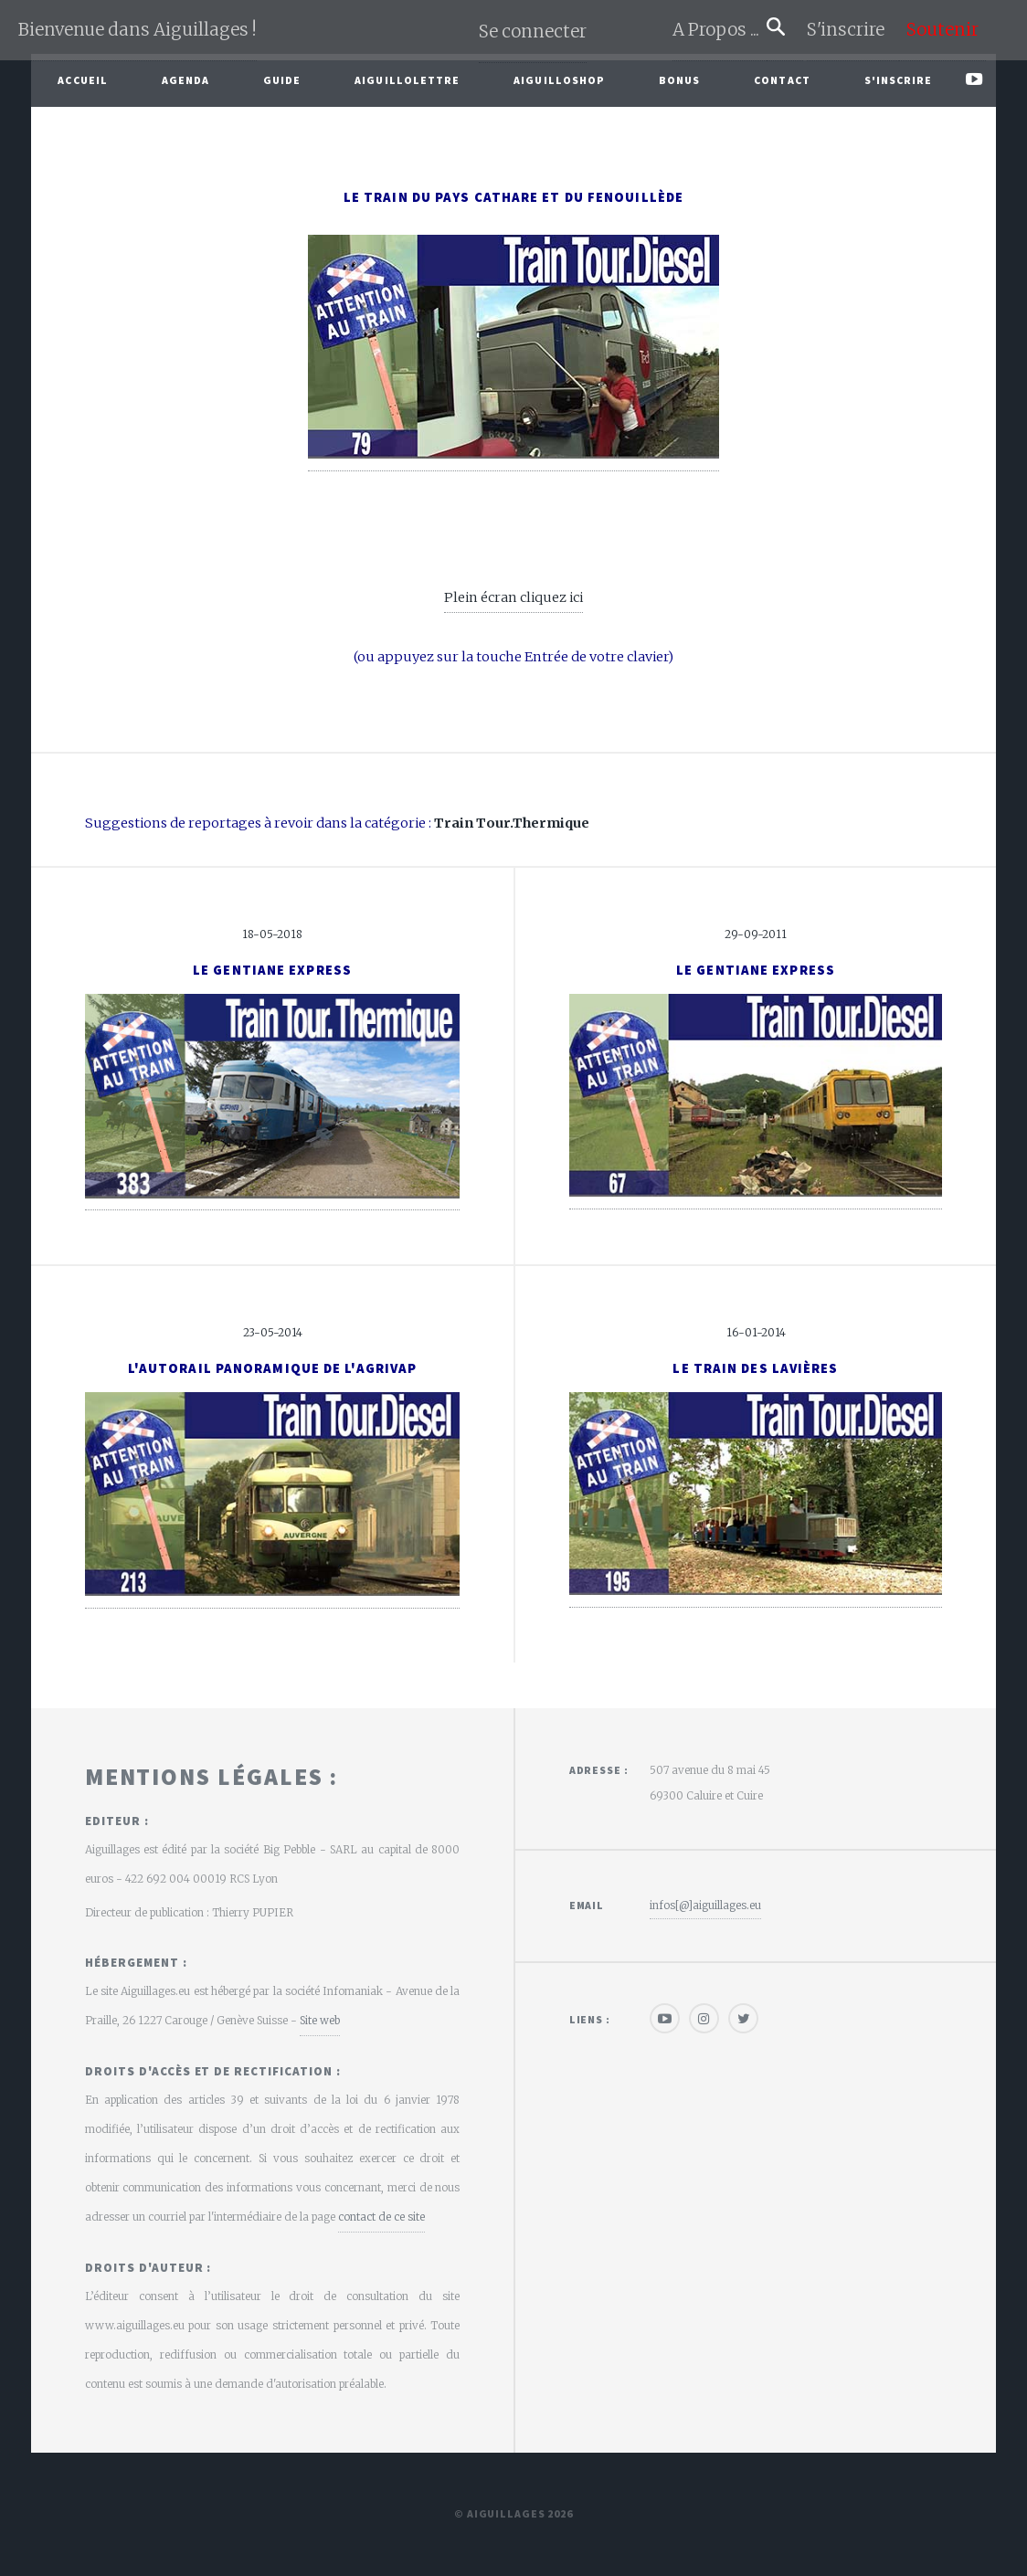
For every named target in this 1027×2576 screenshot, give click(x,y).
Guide (282, 80)
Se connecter (533, 31)
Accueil (83, 80)
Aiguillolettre (407, 80)
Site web (320, 2020)
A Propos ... (719, 29)
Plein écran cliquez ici (513, 597)
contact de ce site (381, 2216)
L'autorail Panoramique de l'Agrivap (273, 1368)
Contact (782, 80)
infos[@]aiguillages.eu (705, 1905)
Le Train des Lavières (755, 1368)
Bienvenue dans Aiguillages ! (137, 29)
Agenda (186, 80)
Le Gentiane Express (272, 970)
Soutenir (942, 29)
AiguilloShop (559, 80)
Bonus (680, 80)
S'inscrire (853, 29)
